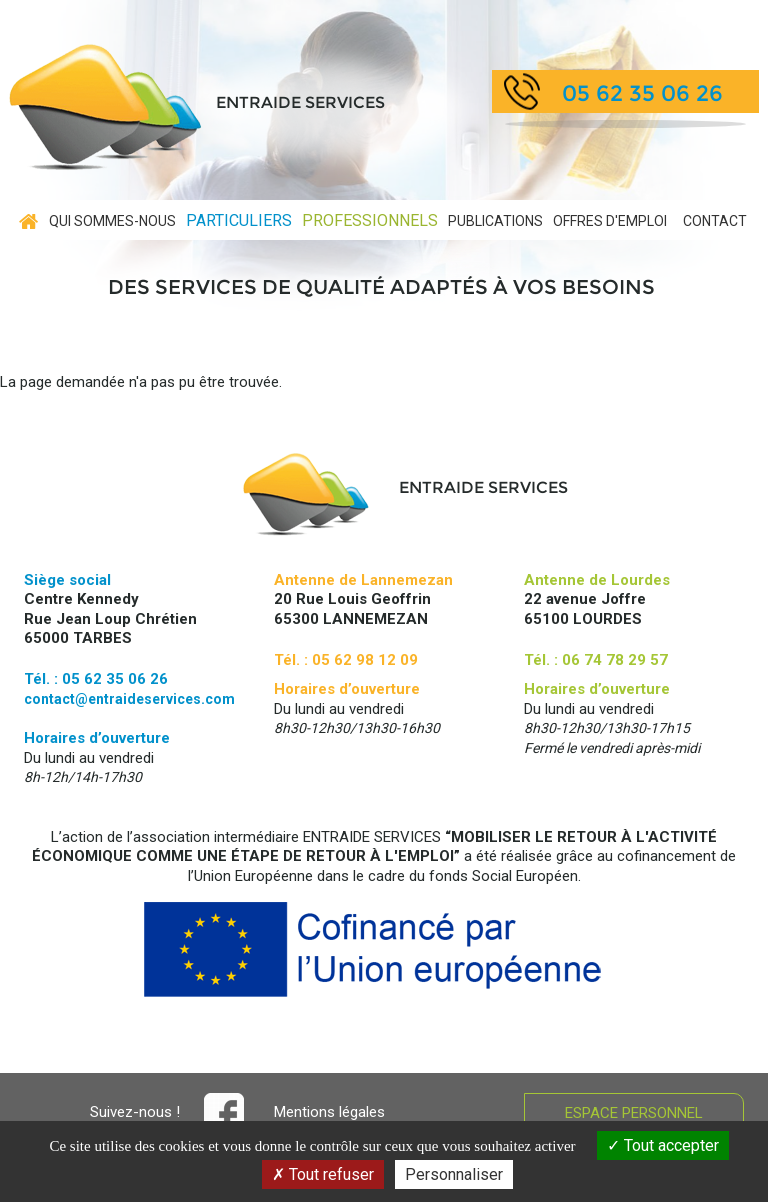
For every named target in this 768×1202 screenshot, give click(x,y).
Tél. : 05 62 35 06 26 (96, 679)
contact (715, 221)
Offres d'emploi (610, 221)
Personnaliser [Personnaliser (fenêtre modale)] (454, 1174)
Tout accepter (663, 1145)
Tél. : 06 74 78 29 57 (596, 660)
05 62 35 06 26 (642, 93)
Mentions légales (329, 1112)
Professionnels (370, 220)
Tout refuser (323, 1174)
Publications (495, 221)
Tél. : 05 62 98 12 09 (346, 660)
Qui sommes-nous (112, 221)
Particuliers (239, 220)
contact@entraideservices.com (129, 699)
